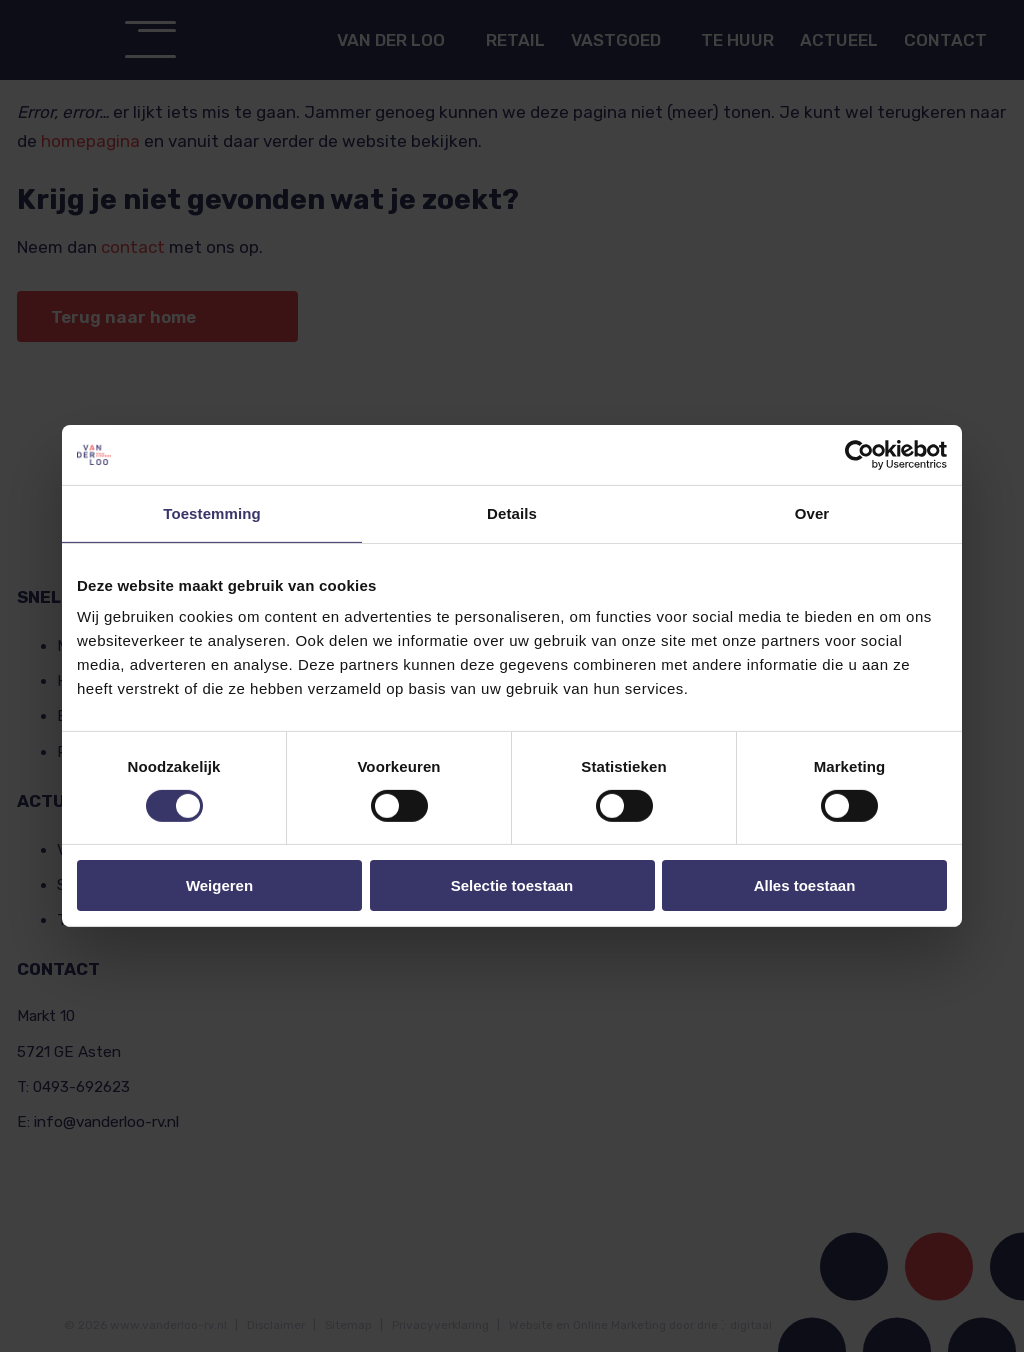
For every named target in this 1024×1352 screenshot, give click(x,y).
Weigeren (219, 885)
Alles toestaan (805, 885)
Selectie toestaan (512, 885)
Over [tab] (812, 513)
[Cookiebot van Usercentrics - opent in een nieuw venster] (859, 455)
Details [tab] (512, 513)
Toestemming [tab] (212, 513)
